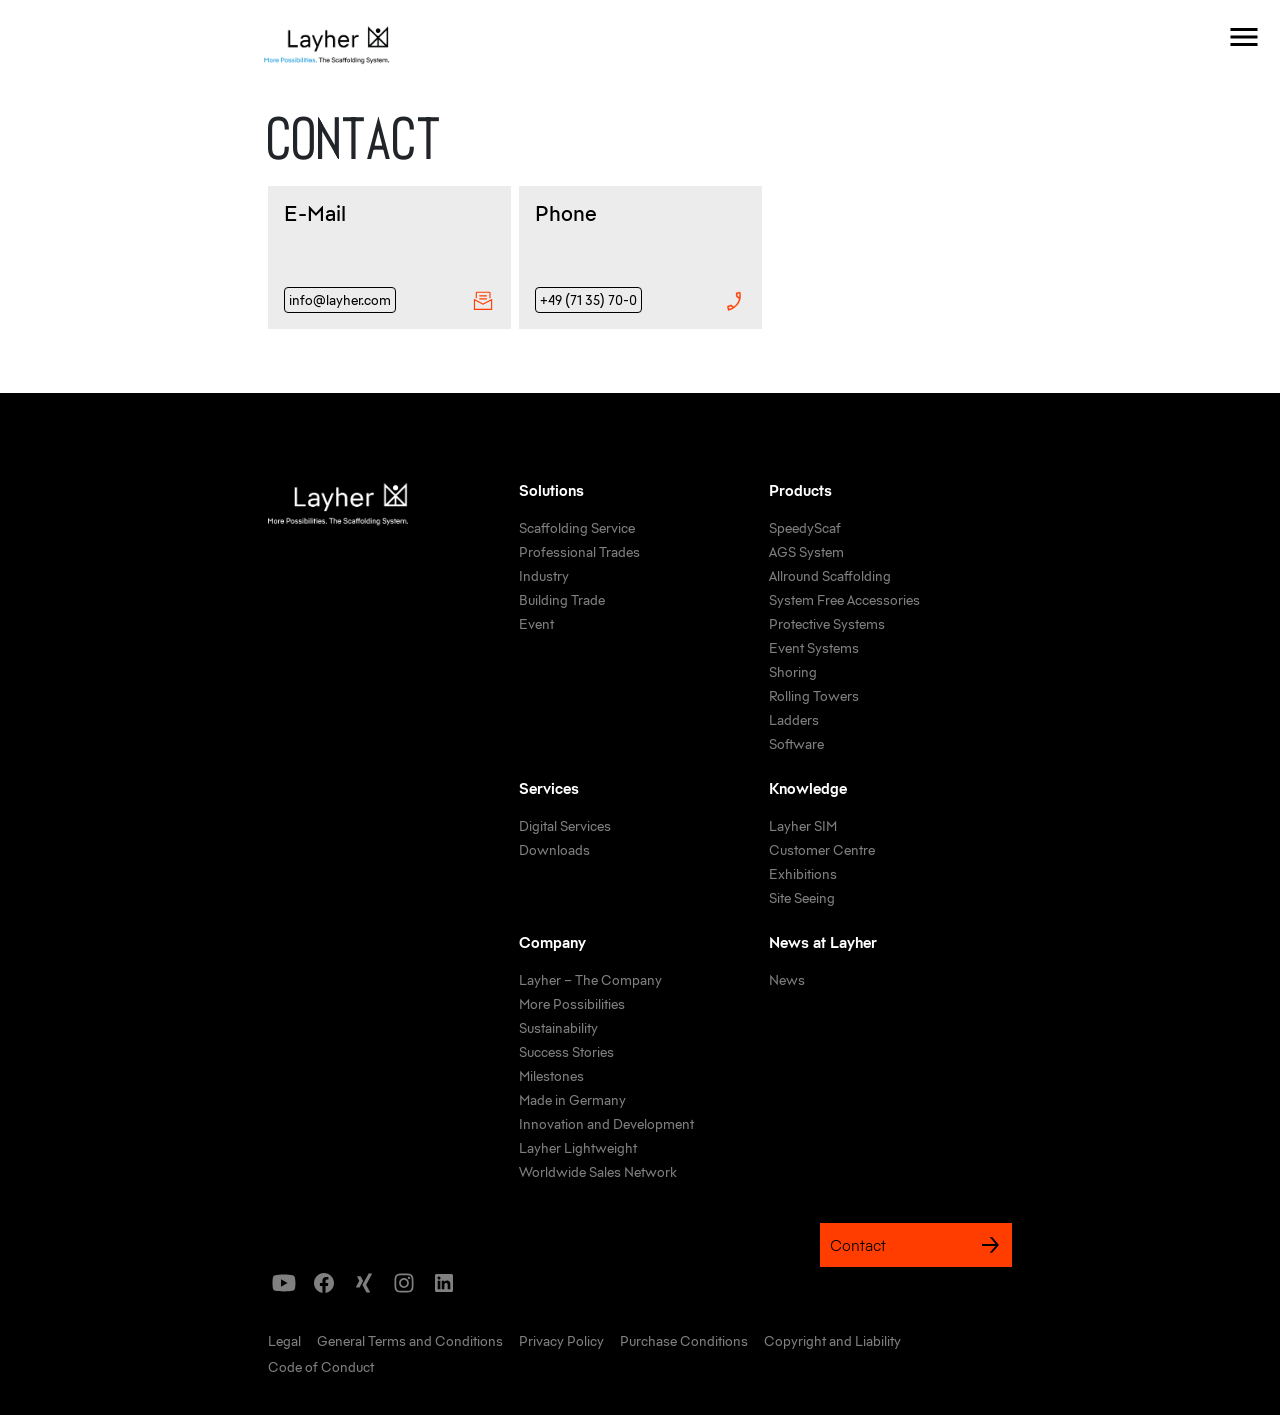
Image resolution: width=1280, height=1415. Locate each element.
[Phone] (640, 257)
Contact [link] (916, 1245)
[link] (577, 529)
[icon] (284, 1283)
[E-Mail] (389, 257)
